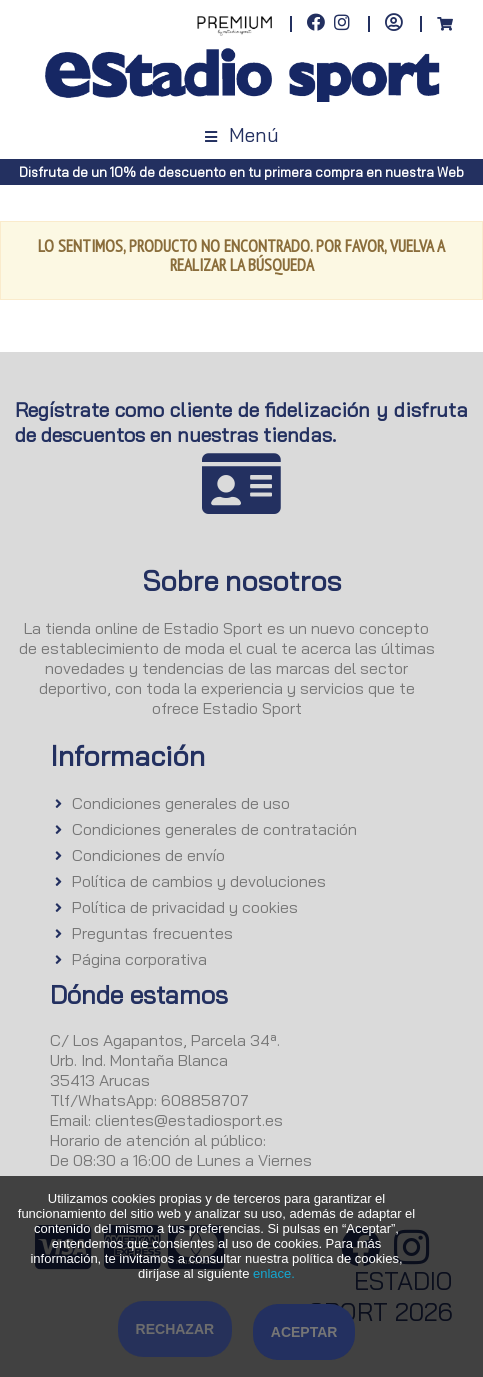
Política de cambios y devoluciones (199, 881)
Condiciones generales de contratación (214, 829)
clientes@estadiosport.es (189, 1120)
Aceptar (304, 1332)
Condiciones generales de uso (181, 803)
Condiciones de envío (148, 855)
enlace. (274, 1273)
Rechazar (175, 1329)
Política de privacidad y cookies (185, 907)
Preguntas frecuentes (152, 933)
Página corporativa (139, 959)
